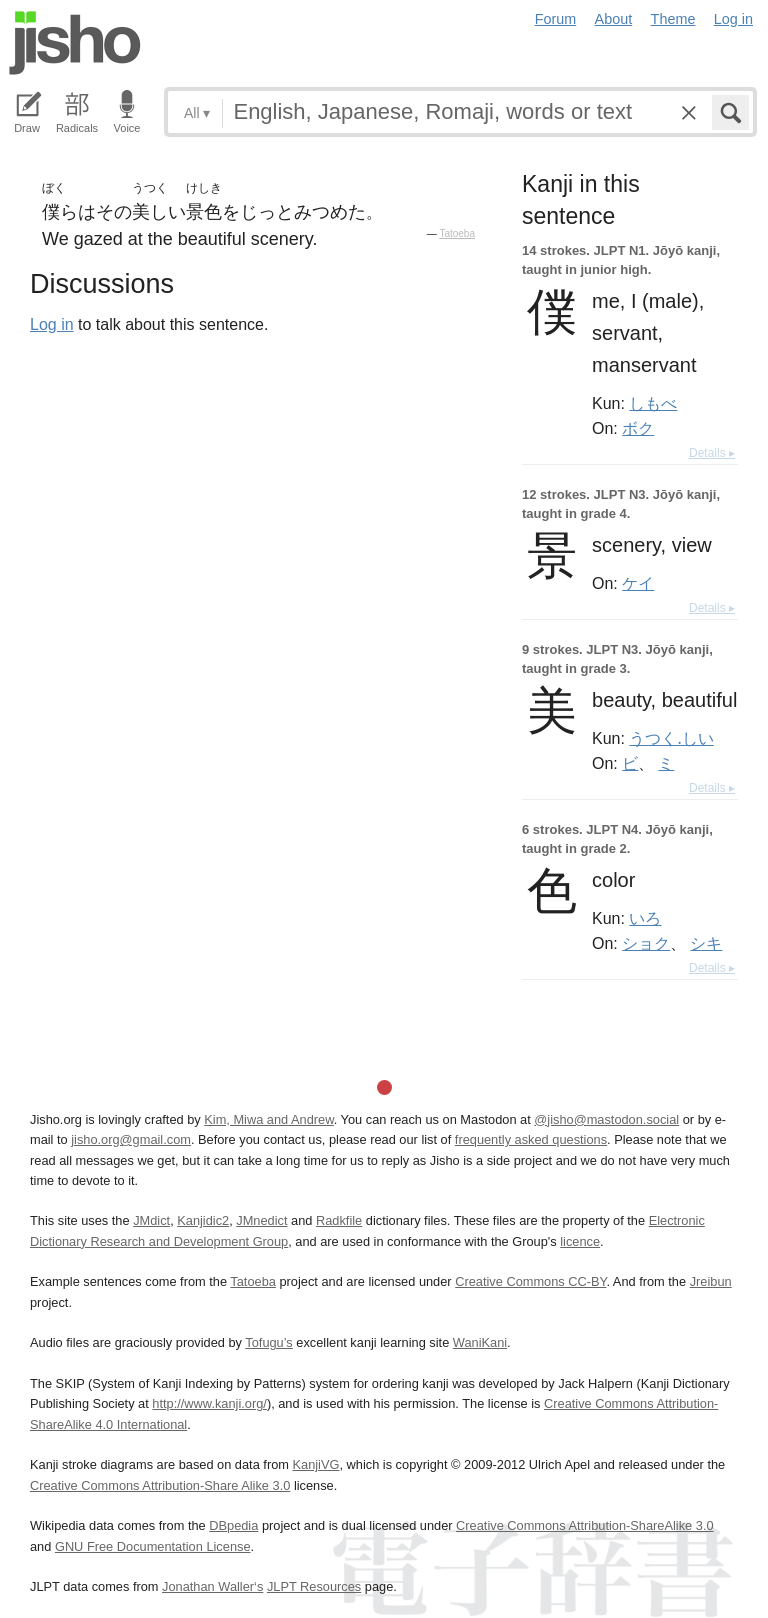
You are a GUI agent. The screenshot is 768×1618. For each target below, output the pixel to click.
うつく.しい (671, 738)
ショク (646, 943)
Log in (733, 19)
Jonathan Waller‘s (212, 1586)
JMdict (151, 1220)
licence (580, 1241)
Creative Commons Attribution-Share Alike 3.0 (160, 1485)
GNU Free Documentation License (153, 1546)
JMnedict (261, 1220)
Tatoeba (457, 233)
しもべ (653, 403)
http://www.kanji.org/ (209, 1403)
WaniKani (480, 1342)
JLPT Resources (314, 1586)
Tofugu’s (268, 1342)
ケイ (638, 583)
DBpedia (233, 1525)
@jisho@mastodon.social (606, 1119)
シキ (706, 943)
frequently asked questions (531, 1139)
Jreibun (711, 1281)
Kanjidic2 (203, 1220)
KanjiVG (315, 1464)
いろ (645, 918)
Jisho (75, 43)
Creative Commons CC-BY (530, 1281)
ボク (638, 428)
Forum (556, 19)
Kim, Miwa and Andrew (268, 1119)
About (614, 19)
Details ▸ (712, 453)
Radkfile (339, 1220)
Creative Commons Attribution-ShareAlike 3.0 (584, 1525)
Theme (673, 19)
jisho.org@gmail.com (131, 1139)
